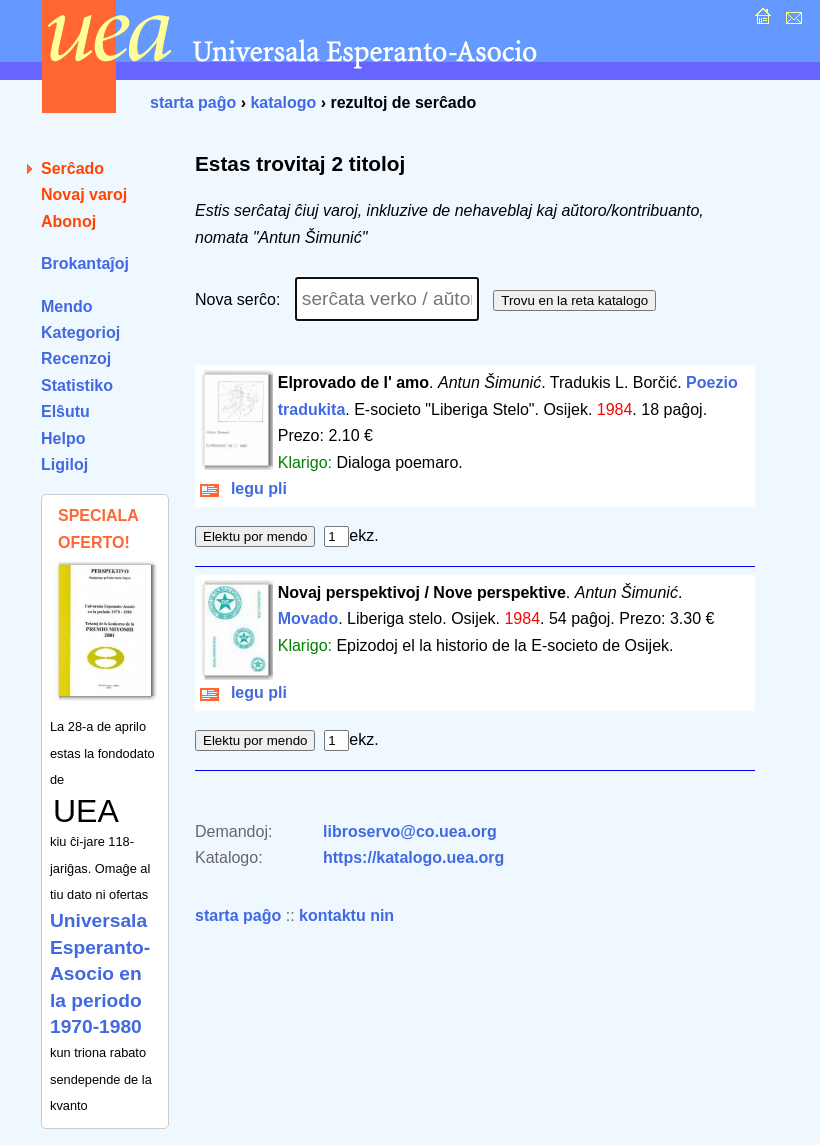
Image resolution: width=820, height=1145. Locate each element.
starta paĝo (193, 102)
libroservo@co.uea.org (410, 831)
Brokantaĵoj (85, 263)
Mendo (67, 306)
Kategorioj (80, 332)
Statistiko (77, 385)
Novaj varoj (84, 194)
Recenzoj (76, 358)
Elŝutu (65, 411)
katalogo (283, 102)
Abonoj (68, 221)
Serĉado (72, 168)
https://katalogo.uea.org (413, 857)
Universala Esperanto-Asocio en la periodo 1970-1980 (100, 973)
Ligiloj (64, 464)
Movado (308, 618)
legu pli (243, 488)
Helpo (63, 438)
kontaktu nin (346, 915)
